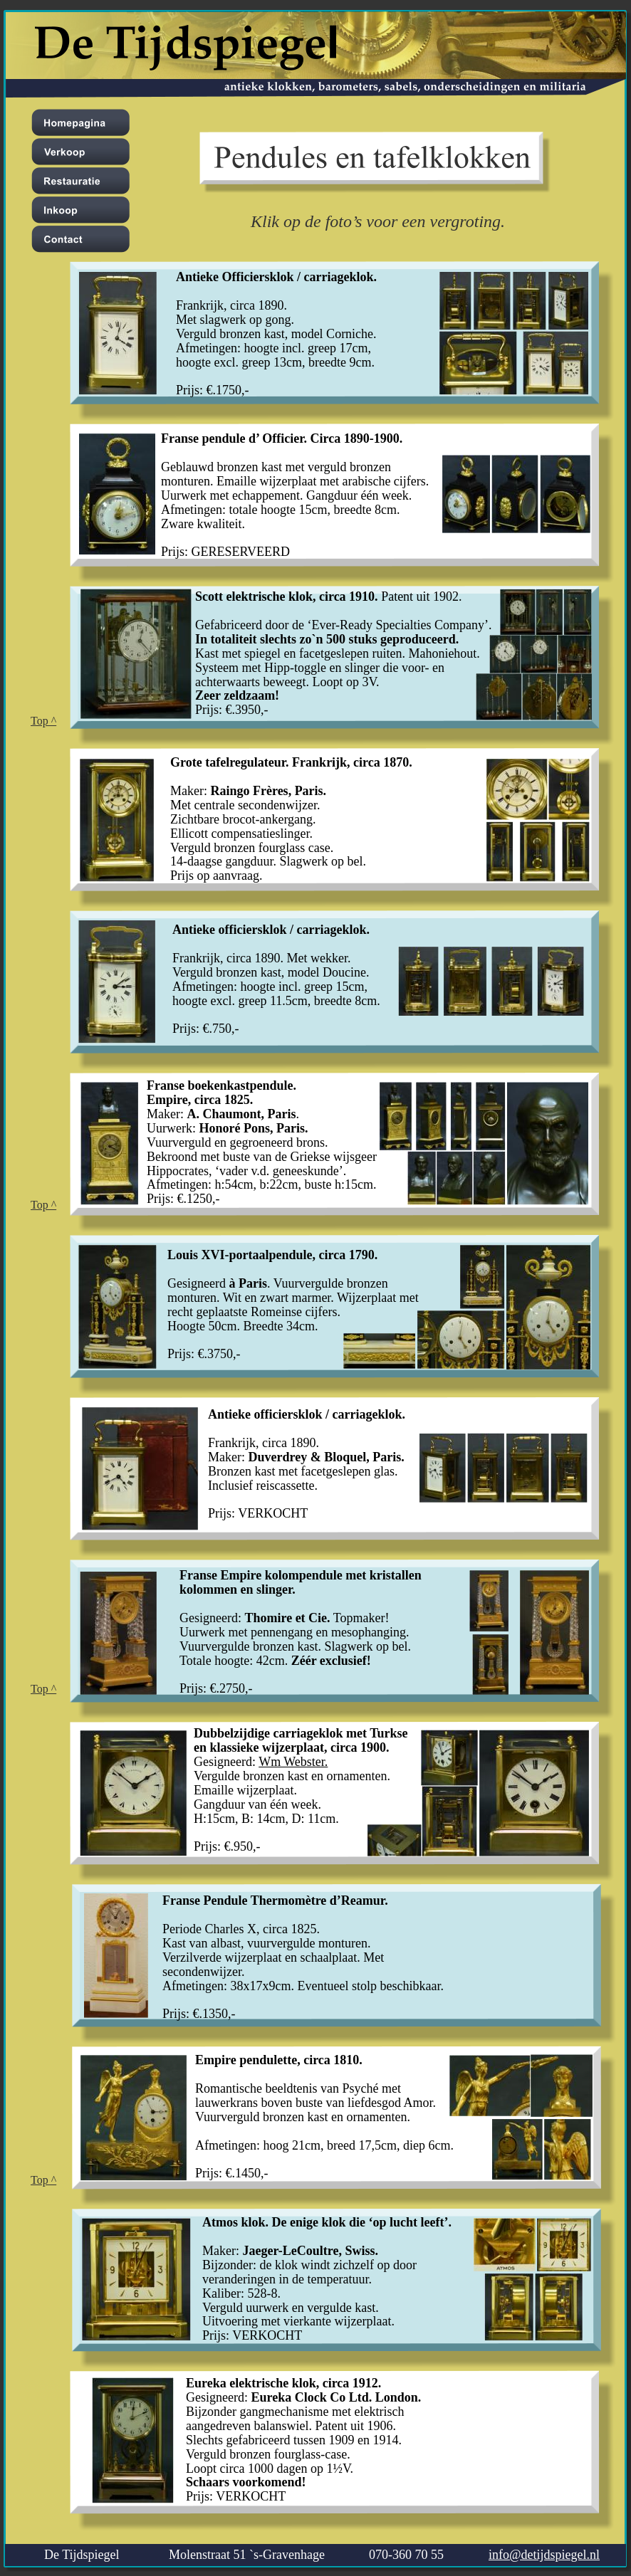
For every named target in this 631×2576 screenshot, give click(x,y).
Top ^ (43, 721)
